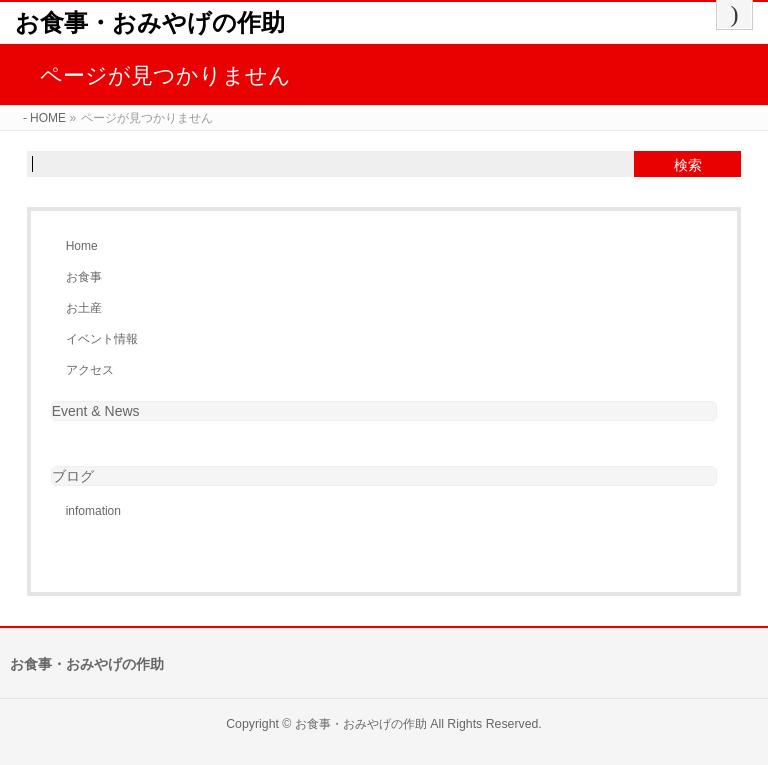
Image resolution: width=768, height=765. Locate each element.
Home (82, 246)
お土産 (84, 308)
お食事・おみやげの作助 (150, 22)
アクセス (90, 370)
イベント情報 (102, 339)
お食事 (84, 277)
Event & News (96, 411)
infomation (93, 511)
